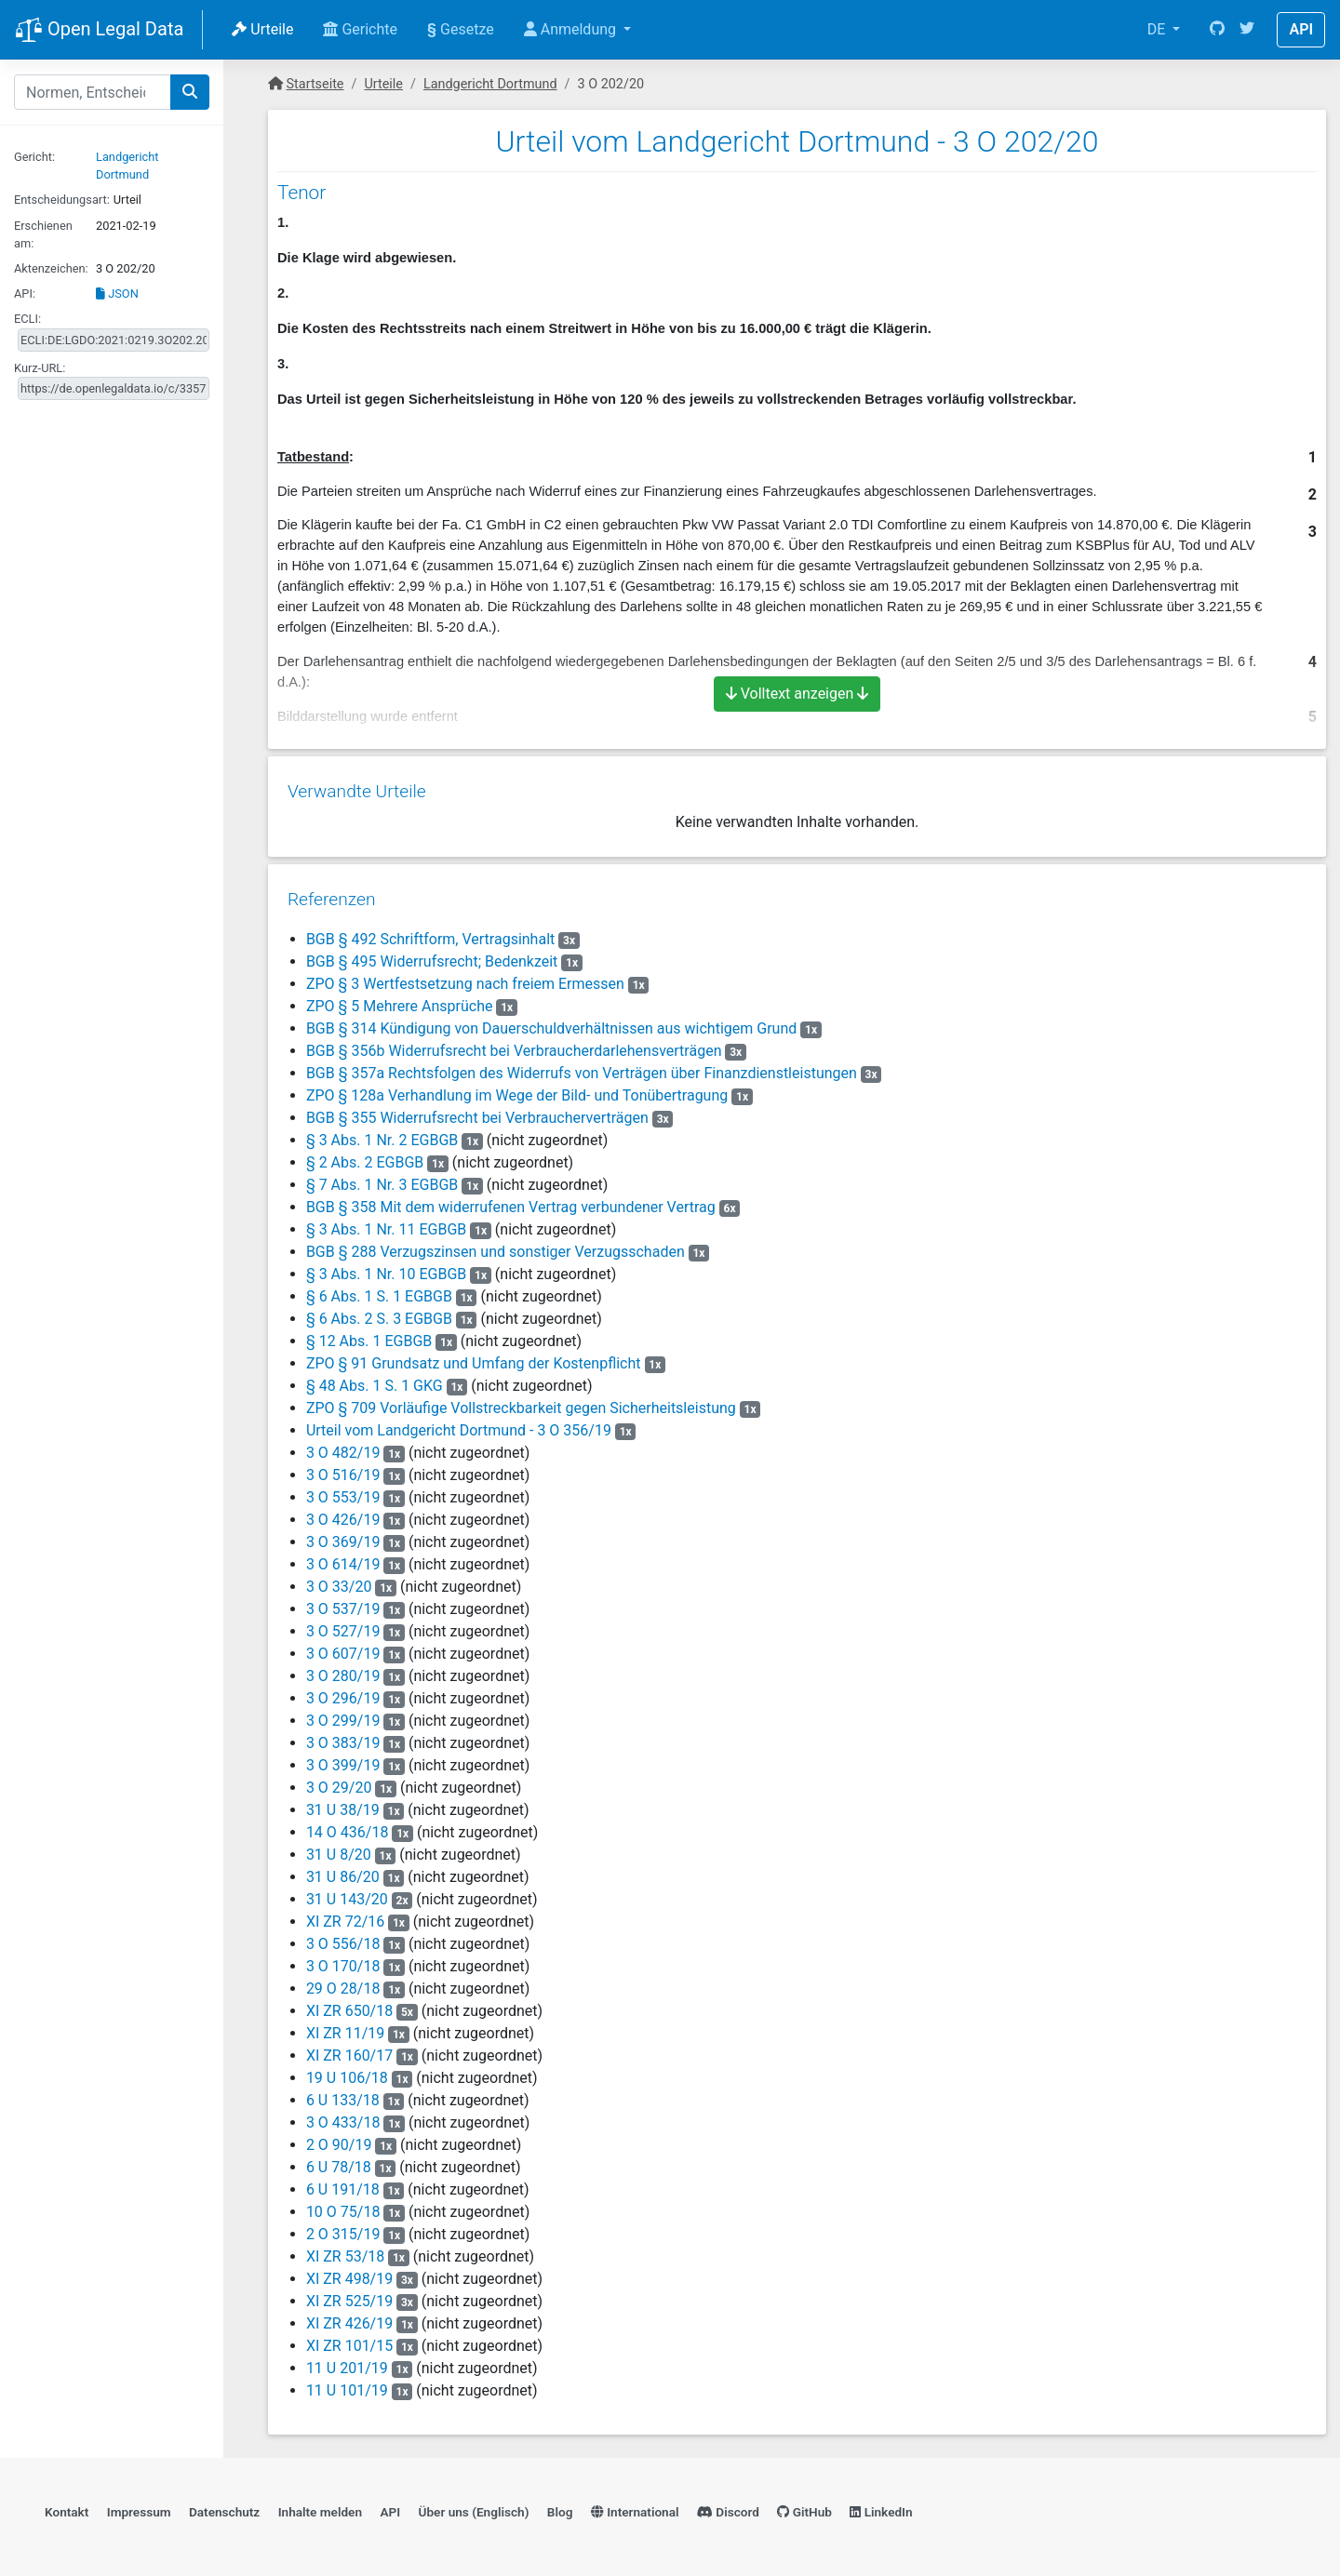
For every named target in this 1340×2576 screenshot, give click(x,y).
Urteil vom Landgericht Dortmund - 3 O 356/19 (457, 1424)
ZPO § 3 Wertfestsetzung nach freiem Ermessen (464, 977)
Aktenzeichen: (51, 268)
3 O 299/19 (342, 1714)
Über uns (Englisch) (474, 2507)
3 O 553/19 (342, 1491)
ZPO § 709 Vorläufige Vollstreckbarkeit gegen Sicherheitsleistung (520, 1401)
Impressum (139, 2507)
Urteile (262, 29)
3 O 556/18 (342, 1937)
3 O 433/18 (342, 2116)
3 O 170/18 (342, 1960)
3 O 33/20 (338, 1580)
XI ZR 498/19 (348, 2272)
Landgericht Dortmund (490, 84)
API (1301, 29)
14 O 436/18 (346, 1826)
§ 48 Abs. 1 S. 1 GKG (373, 1379)
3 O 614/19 (342, 1558)
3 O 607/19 (342, 1647)
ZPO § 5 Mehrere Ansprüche (398, 999)
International (635, 2507)
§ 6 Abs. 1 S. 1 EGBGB (378, 1290)
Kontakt (66, 2507)
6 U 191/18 (342, 2183)
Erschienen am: (43, 234)
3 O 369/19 (342, 1535)
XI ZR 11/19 (344, 2026)
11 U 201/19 (346, 2361)
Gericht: (34, 157)
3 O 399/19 (342, 1759)
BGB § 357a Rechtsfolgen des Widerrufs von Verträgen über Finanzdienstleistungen (580, 1066)
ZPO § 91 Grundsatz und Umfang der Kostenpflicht (472, 1357)
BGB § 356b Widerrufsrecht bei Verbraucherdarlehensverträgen (513, 1044)
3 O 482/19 (342, 1446)
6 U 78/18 (337, 2160)
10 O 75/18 (342, 2205)
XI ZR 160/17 (348, 2049)
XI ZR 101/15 (348, 2339)
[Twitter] (1247, 29)
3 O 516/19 (342, 1468)
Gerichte (360, 29)
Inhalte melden (320, 2507)
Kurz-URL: (39, 368)
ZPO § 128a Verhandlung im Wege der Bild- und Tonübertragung (516, 1089)
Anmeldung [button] (572, 29)
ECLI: (27, 319)
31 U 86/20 (342, 1870)
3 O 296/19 (342, 1692)
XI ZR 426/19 (348, 2317)
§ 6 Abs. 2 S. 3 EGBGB (378, 1312)
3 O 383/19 (342, 1736)
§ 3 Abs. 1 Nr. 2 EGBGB (381, 1133)
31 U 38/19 (342, 1803)
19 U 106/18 (346, 2071)
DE (1158, 29)
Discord (728, 2507)
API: (24, 293)
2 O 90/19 (338, 2138)
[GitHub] (1217, 29)
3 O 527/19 (342, 1625)
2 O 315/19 (342, 2227)
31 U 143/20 (346, 1893)
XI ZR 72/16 (344, 1915)
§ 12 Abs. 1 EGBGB (368, 1334)
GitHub (804, 2507)
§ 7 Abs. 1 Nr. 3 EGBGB (381, 1178)
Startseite (315, 84)
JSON (117, 293)
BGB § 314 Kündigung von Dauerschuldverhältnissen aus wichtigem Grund (550, 1022)
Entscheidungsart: (62, 200)
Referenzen (331, 892)
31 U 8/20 (337, 1848)
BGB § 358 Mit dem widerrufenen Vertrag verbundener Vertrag (510, 1200)
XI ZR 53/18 (344, 2250)
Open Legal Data (99, 31)
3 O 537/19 (342, 1602)
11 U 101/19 (346, 2384)
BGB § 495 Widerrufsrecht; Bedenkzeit (430, 955)
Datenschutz (224, 2507)
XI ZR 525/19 (348, 2294)
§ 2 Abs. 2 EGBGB (363, 1156)
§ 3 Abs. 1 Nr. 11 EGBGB (385, 1223)
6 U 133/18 (342, 2093)
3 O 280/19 (342, 1669)
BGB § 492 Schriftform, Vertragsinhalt (429, 932)
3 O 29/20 (338, 1781)
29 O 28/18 (342, 1982)
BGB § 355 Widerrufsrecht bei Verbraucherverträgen (476, 1111)
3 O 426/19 (342, 1513)
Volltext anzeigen (797, 693)
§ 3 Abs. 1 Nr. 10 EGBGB (385, 1267)
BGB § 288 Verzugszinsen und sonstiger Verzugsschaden (494, 1245)
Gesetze (460, 29)
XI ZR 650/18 (348, 2004)
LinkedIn (881, 2507)
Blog (560, 2507)
